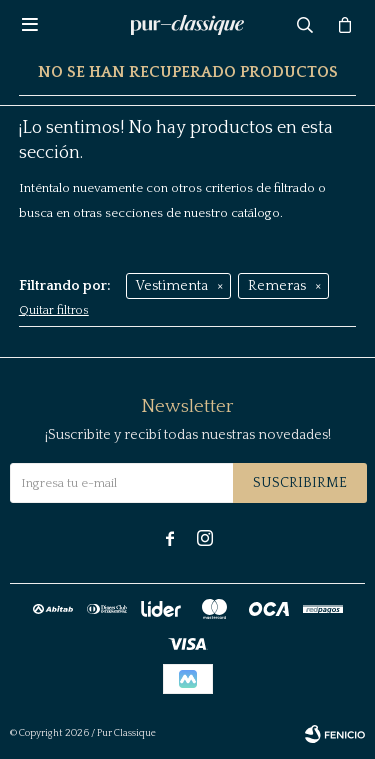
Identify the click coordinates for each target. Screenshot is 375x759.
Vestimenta (172, 286)
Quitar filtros (54, 310)
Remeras (277, 286)
